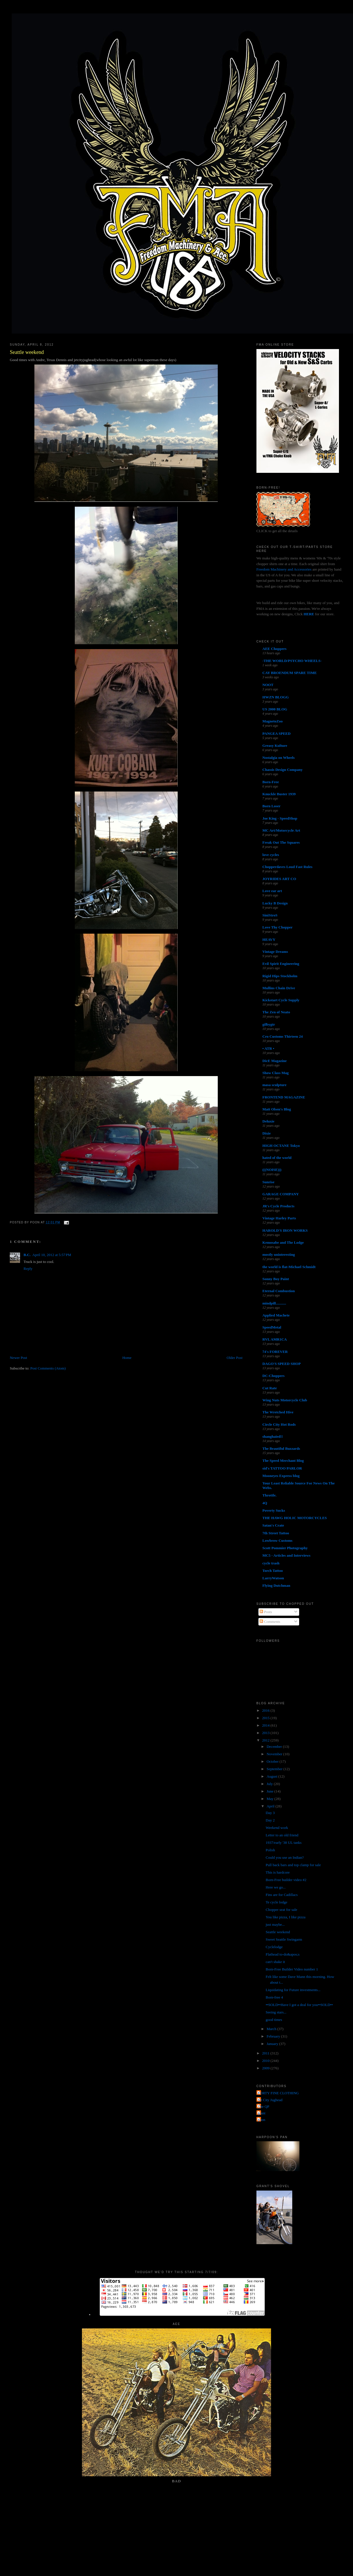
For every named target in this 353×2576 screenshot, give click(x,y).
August (272, 1776)
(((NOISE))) (271, 1169)
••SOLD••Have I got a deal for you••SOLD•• (299, 2005)
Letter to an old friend (282, 1835)
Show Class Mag (275, 1073)
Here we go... (276, 1887)
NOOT (267, 685)
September (274, 1769)
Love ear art (272, 891)
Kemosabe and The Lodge (283, 1242)
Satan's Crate (273, 1525)
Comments (270, 1621)
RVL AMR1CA (274, 1339)
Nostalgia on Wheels (278, 757)
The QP (263, 2106)
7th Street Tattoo (275, 1533)
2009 (266, 2068)
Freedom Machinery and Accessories (284, 569)
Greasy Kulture (274, 745)
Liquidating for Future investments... (293, 1990)
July (270, 1784)
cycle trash (271, 1563)
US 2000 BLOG (274, 709)
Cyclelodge (274, 1947)
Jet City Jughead (270, 2100)
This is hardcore (278, 1872)
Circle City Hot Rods (279, 1424)
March (271, 2029)
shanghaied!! (272, 1436)
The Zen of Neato (276, 1012)
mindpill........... (274, 1303)
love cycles (270, 855)
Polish (270, 1850)
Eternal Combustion (278, 1291)
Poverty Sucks (273, 1510)
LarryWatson (273, 1578)
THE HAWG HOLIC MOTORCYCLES (294, 1518)
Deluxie (268, 1121)
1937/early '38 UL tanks (283, 1842)
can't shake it (275, 1962)
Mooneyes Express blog (281, 1476)
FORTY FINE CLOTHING (278, 2093)
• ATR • (268, 1048)
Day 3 (270, 1813)
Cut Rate (269, 1388)
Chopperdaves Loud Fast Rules (287, 867)
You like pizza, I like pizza (285, 1917)
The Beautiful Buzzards (281, 1448)
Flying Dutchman (276, 1585)
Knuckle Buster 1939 (279, 794)
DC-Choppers (273, 1376)
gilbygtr (268, 1024)
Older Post (234, 1357)
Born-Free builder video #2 (286, 1880)
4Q (264, 1503)
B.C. (27, 1255)
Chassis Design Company (282, 769)
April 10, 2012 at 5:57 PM (51, 1255)
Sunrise (268, 1182)
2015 (266, 1718)
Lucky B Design (275, 903)
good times (274, 2019)
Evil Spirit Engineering (280, 963)
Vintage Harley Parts (279, 1218)
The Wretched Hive (277, 1412)
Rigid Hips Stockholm (279, 976)
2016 (266, 1710)
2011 (266, 2053)
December (274, 1746)
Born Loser (271, 806)
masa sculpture (274, 1085)
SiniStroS (270, 915)
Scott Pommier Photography (285, 1548)
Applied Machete (276, 1315)
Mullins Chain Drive (278, 988)
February (273, 2036)
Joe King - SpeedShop (279, 818)
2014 (266, 1725)
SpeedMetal (271, 1327)
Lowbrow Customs (277, 1540)
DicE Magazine (274, 1061)
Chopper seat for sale (281, 1909)
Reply (27, 1268)
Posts (266, 1612)
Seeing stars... (276, 2012)
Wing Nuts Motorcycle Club (284, 1400)
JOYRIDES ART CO (279, 879)
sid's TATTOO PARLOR (282, 1468)
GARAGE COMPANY (280, 1194)
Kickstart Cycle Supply (280, 1000)
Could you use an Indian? (285, 1857)
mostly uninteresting (278, 1254)
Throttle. (269, 1495)
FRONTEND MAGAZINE (283, 1097)
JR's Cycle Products (278, 1206)
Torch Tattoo (272, 1570)
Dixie (266, 1133)
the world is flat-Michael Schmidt (289, 1267)
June (270, 1791)
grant (262, 2113)
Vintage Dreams (275, 951)
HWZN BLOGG (275, 697)
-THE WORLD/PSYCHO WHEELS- (292, 661)
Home (127, 1357)
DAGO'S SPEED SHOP (281, 1364)
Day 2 (270, 1820)
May (270, 1799)
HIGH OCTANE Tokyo (281, 1145)
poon (261, 2119)
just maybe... (275, 1924)
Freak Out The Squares (281, 842)
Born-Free (270, 782)
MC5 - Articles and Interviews (286, 1555)
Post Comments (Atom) (48, 1368)
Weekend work (277, 1827)
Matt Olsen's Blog (276, 1109)
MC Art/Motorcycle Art (281, 830)
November (274, 1754)
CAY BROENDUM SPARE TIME (289, 673)
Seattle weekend (27, 352)
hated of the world (276, 1157)
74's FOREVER (275, 1351)
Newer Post (18, 1357)
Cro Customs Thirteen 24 (282, 1036)
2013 (266, 1733)
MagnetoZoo (272, 721)
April (270, 1806)
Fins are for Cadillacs (282, 1895)
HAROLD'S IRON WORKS (285, 1230)
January (272, 2044)
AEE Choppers (274, 649)
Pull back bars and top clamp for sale (293, 1865)
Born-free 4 (274, 1997)
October (272, 1761)
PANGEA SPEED (276, 733)
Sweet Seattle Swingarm (284, 1939)
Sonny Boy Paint (275, 1279)
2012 (266, 1740)
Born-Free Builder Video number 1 (292, 1969)
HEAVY (268, 939)
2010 (266, 2060)
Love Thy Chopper (277, 927)
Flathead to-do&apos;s (282, 1954)
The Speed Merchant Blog (283, 1460)
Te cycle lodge (276, 1902)
